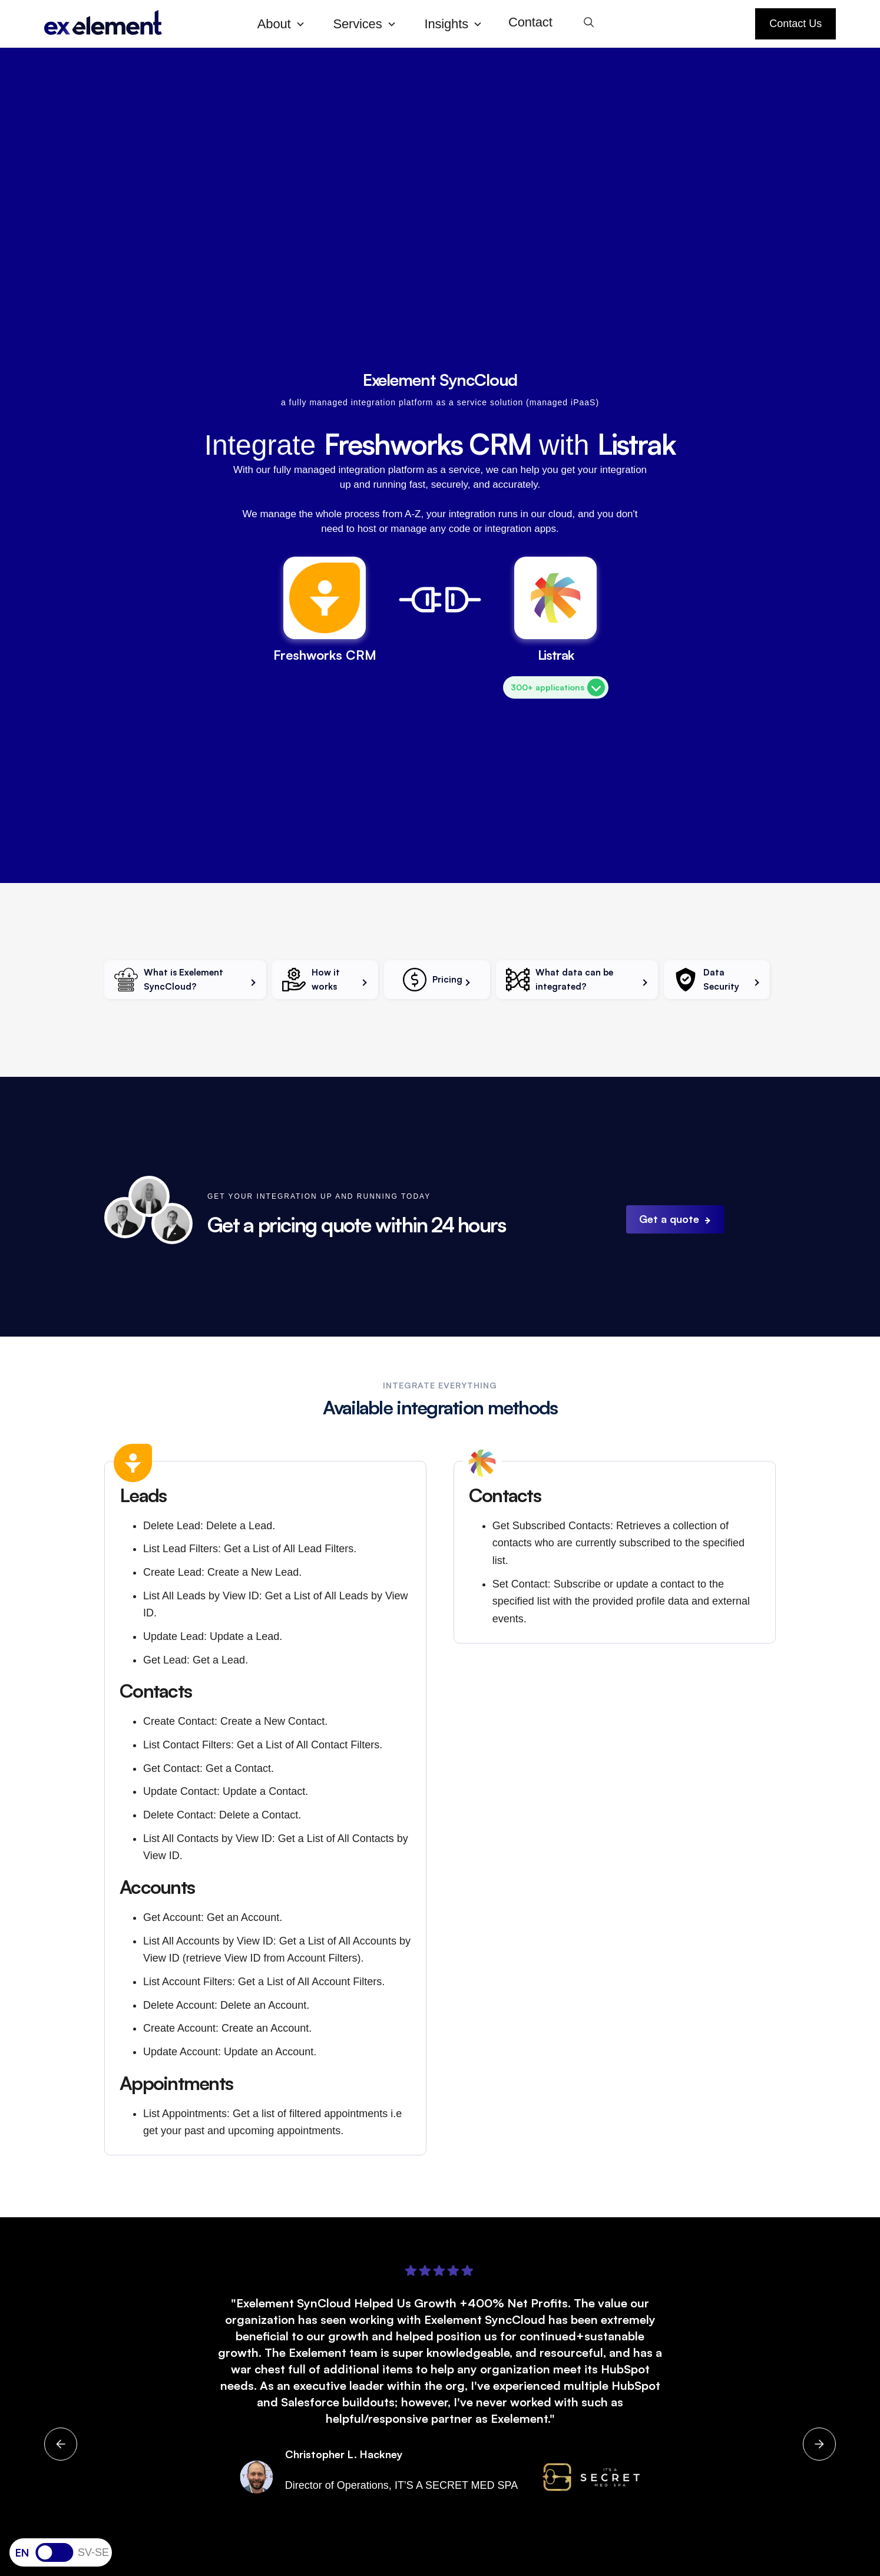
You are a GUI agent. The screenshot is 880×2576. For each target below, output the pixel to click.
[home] (141, 24)
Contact (530, 22)
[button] (286, 24)
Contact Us (795, 23)
